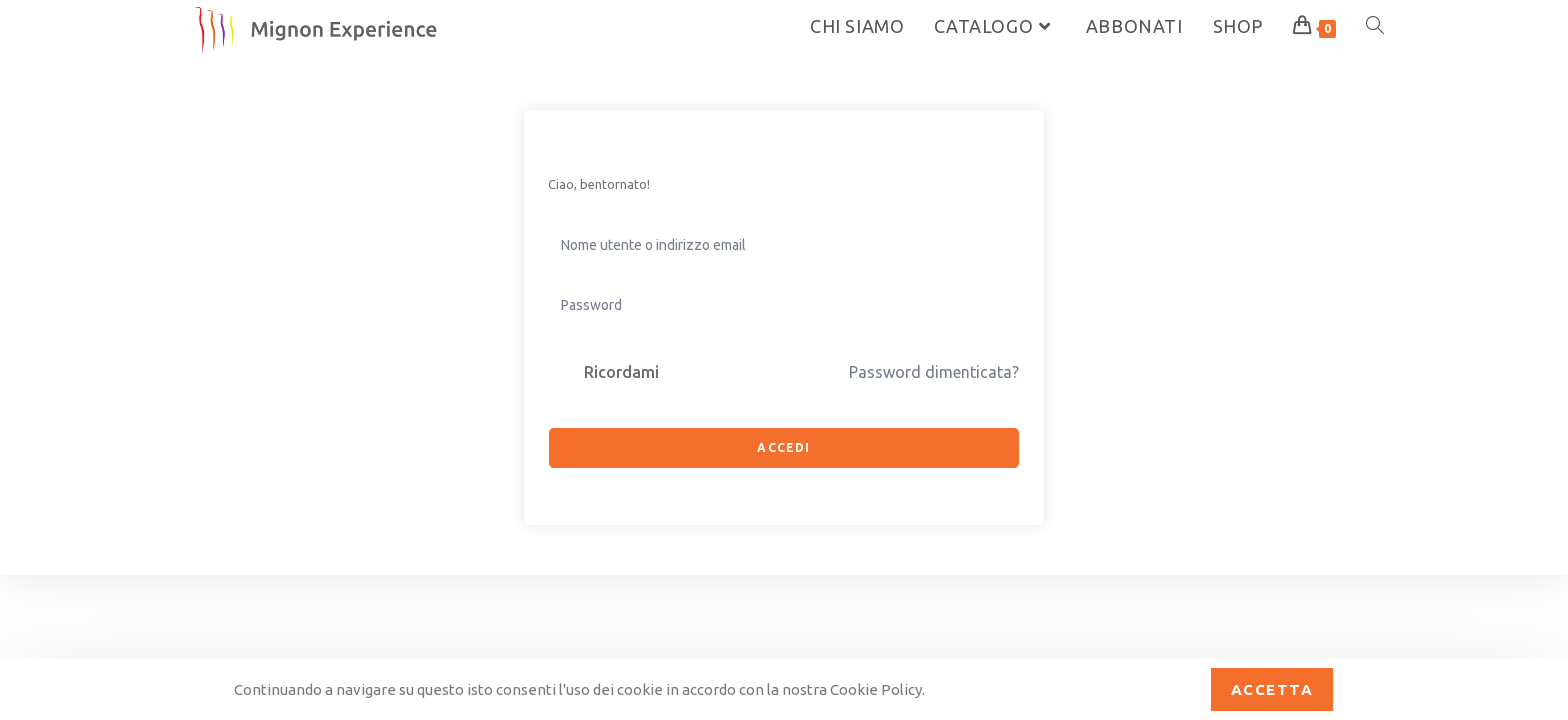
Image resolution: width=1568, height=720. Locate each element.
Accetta (1272, 689)
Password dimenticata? (934, 372)
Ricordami (621, 372)
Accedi (783, 447)
